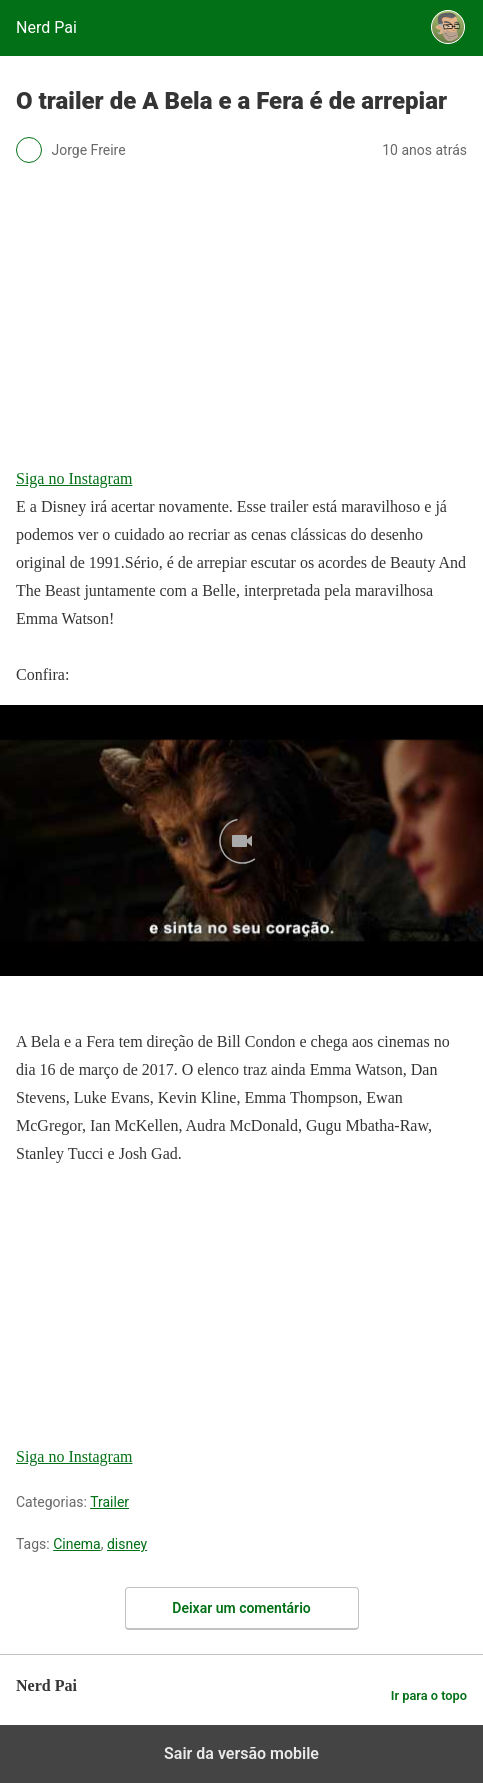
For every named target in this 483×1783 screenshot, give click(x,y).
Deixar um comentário (241, 1608)
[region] (166, 1309)
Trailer (109, 1502)
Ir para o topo (429, 1695)
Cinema (77, 1544)
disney (127, 1544)
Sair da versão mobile (241, 1753)
